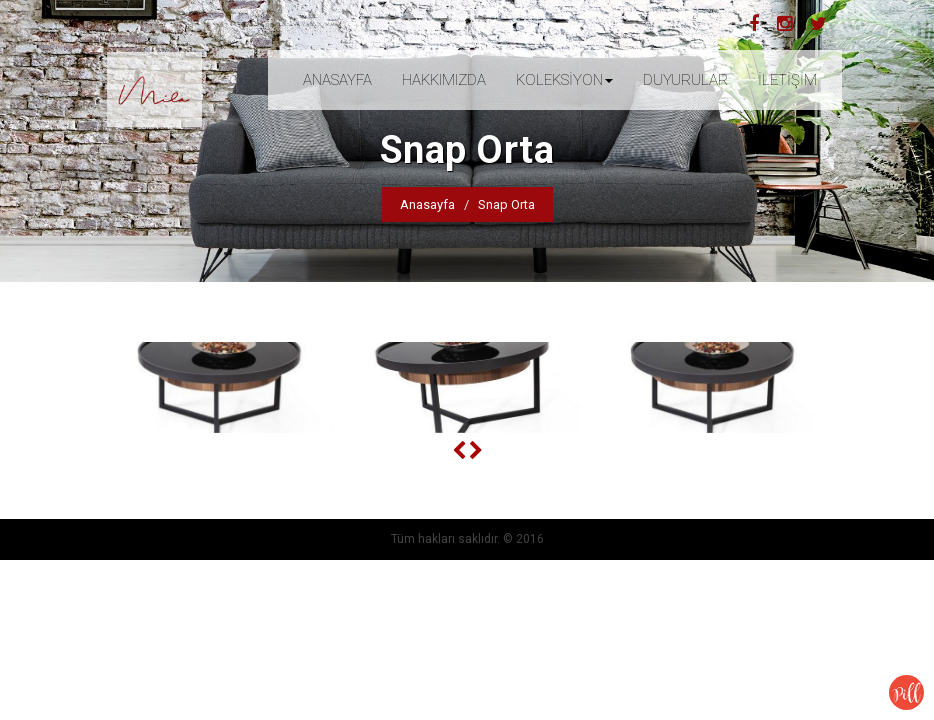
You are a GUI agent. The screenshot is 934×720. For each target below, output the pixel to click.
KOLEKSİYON (564, 80)
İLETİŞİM (787, 80)
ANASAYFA (337, 80)
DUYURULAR (685, 80)
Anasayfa (427, 204)
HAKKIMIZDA (444, 80)
